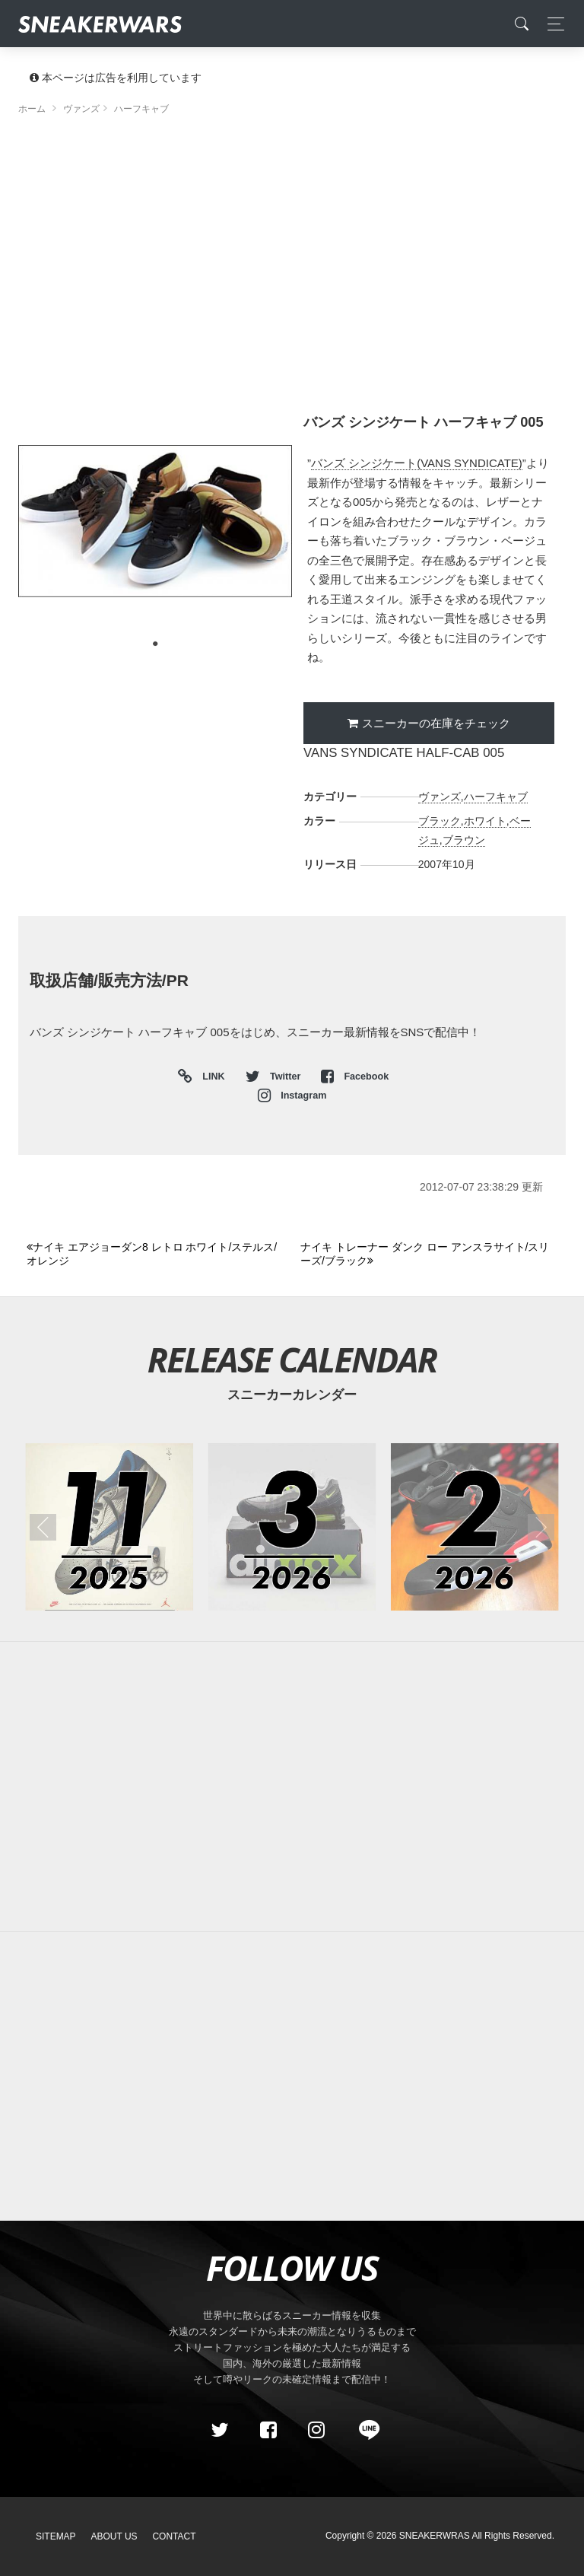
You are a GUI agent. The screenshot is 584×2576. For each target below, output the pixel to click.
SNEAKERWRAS (434, 2535)
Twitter (274, 1076)
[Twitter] (220, 2430)
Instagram (292, 1095)
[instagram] (316, 2430)
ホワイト (485, 821)
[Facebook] (268, 2430)
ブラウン (464, 840)
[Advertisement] (292, 254)
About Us (114, 2536)
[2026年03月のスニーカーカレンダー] (292, 1527)
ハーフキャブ (496, 796)
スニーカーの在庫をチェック (436, 723)
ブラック (439, 821)
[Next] (428, 1254)
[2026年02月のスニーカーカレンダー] (475, 1527)
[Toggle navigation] (552, 24)
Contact (173, 2536)
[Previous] (154, 1254)
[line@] (364, 2430)
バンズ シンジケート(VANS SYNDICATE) (416, 462)
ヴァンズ (439, 796)
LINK (210, 1077)
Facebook (355, 1076)
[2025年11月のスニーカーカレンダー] (109, 1527)
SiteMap (56, 2536)
